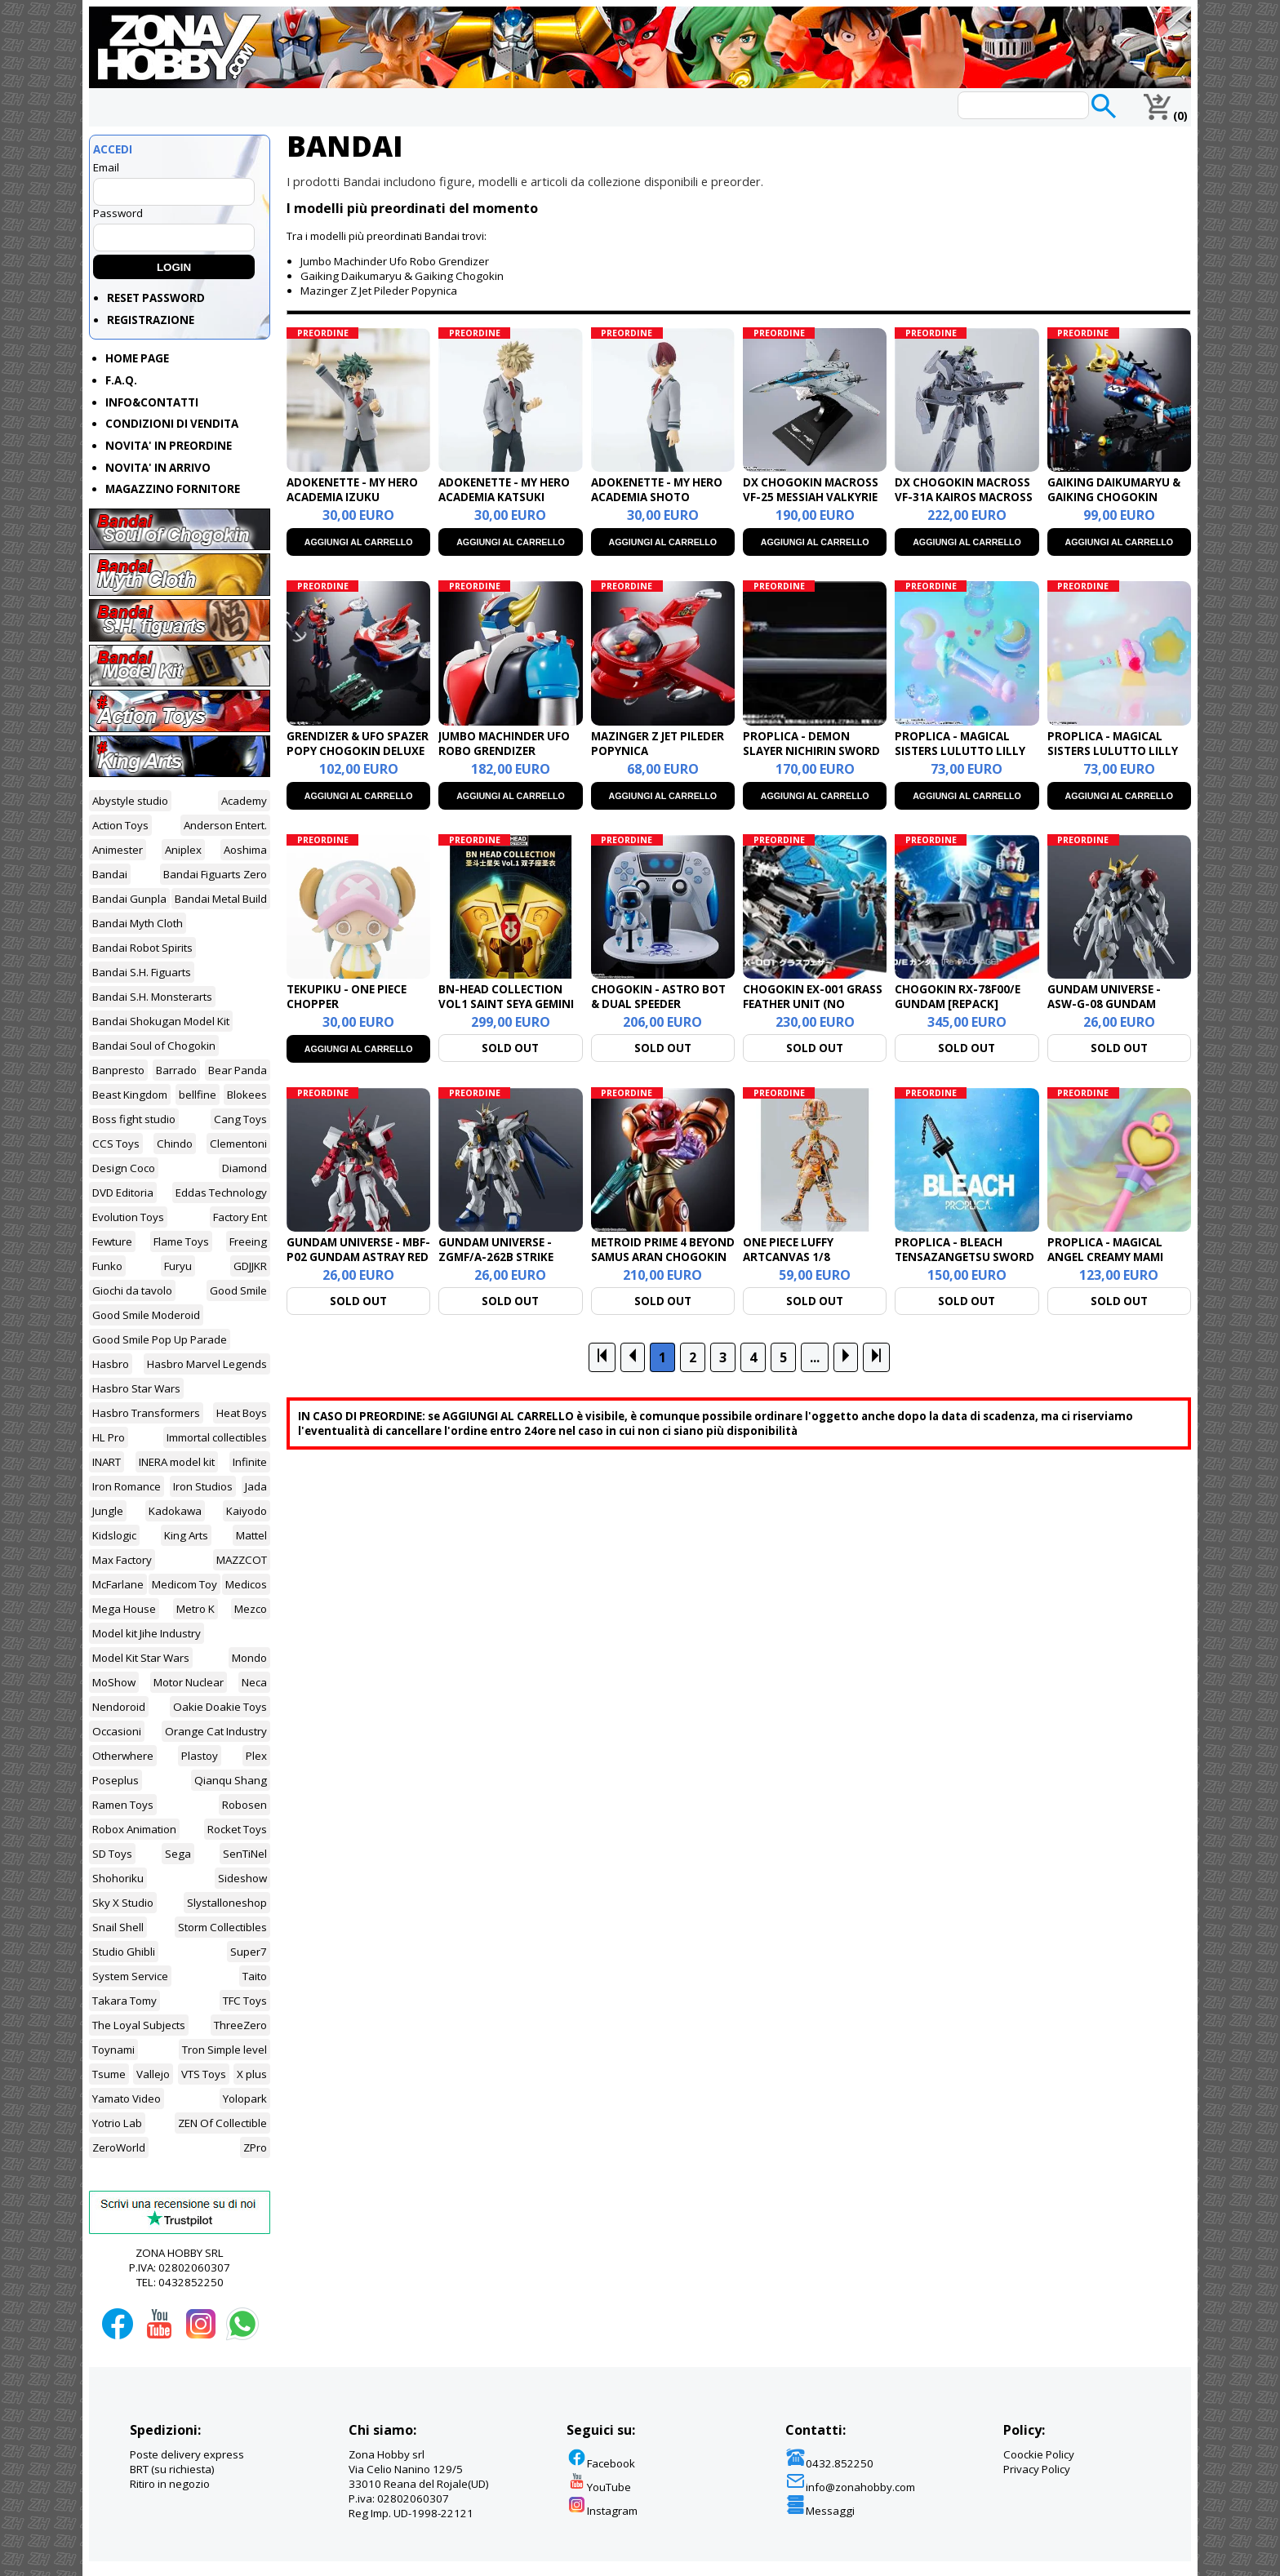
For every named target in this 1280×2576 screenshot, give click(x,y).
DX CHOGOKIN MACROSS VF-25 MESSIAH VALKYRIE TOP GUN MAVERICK (810, 497)
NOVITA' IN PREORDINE (168, 445)
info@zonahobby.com (850, 2487)
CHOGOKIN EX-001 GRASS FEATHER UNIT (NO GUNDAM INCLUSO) (812, 1004)
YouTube (599, 2487)
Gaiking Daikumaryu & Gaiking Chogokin (402, 276)
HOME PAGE (137, 358)
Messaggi (820, 2510)
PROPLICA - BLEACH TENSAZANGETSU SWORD (964, 1249)
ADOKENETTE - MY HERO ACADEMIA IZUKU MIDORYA (352, 497)
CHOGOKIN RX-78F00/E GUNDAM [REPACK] (957, 996)
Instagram (602, 2510)
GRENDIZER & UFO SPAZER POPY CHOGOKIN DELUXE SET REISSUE (358, 751)
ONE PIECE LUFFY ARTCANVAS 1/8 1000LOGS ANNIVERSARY (810, 1257)
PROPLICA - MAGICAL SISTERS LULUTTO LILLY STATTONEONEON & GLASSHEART (1112, 758)
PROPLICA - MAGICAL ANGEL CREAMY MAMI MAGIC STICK (1105, 1257)
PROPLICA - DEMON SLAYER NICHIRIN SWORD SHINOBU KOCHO (811, 751)
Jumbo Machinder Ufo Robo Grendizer (394, 261)
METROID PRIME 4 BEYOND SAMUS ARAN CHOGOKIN (663, 1249)
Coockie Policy (1038, 2454)
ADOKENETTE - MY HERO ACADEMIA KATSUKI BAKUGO (504, 497)
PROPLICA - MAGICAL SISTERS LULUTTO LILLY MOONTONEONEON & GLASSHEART (960, 758)
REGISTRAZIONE (150, 320)
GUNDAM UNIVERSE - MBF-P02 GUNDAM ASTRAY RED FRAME (358, 1257)
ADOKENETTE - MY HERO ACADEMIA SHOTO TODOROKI (656, 497)
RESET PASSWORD (156, 298)
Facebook (601, 2463)
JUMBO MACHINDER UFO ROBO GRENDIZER (504, 743)
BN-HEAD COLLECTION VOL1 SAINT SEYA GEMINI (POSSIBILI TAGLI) (506, 1004)
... (815, 1357)
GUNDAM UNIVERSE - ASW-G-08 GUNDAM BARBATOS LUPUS (1104, 1004)
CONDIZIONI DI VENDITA (171, 423)
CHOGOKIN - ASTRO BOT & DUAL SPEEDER (658, 996)
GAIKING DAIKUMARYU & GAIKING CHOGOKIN (1113, 489)
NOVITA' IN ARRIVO (158, 467)
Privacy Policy (1036, 2469)
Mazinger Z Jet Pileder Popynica (378, 290)
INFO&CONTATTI (151, 402)
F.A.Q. (121, 380)
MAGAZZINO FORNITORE (172, 489)
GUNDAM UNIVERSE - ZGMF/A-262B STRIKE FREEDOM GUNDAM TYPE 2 (509, 1257)
